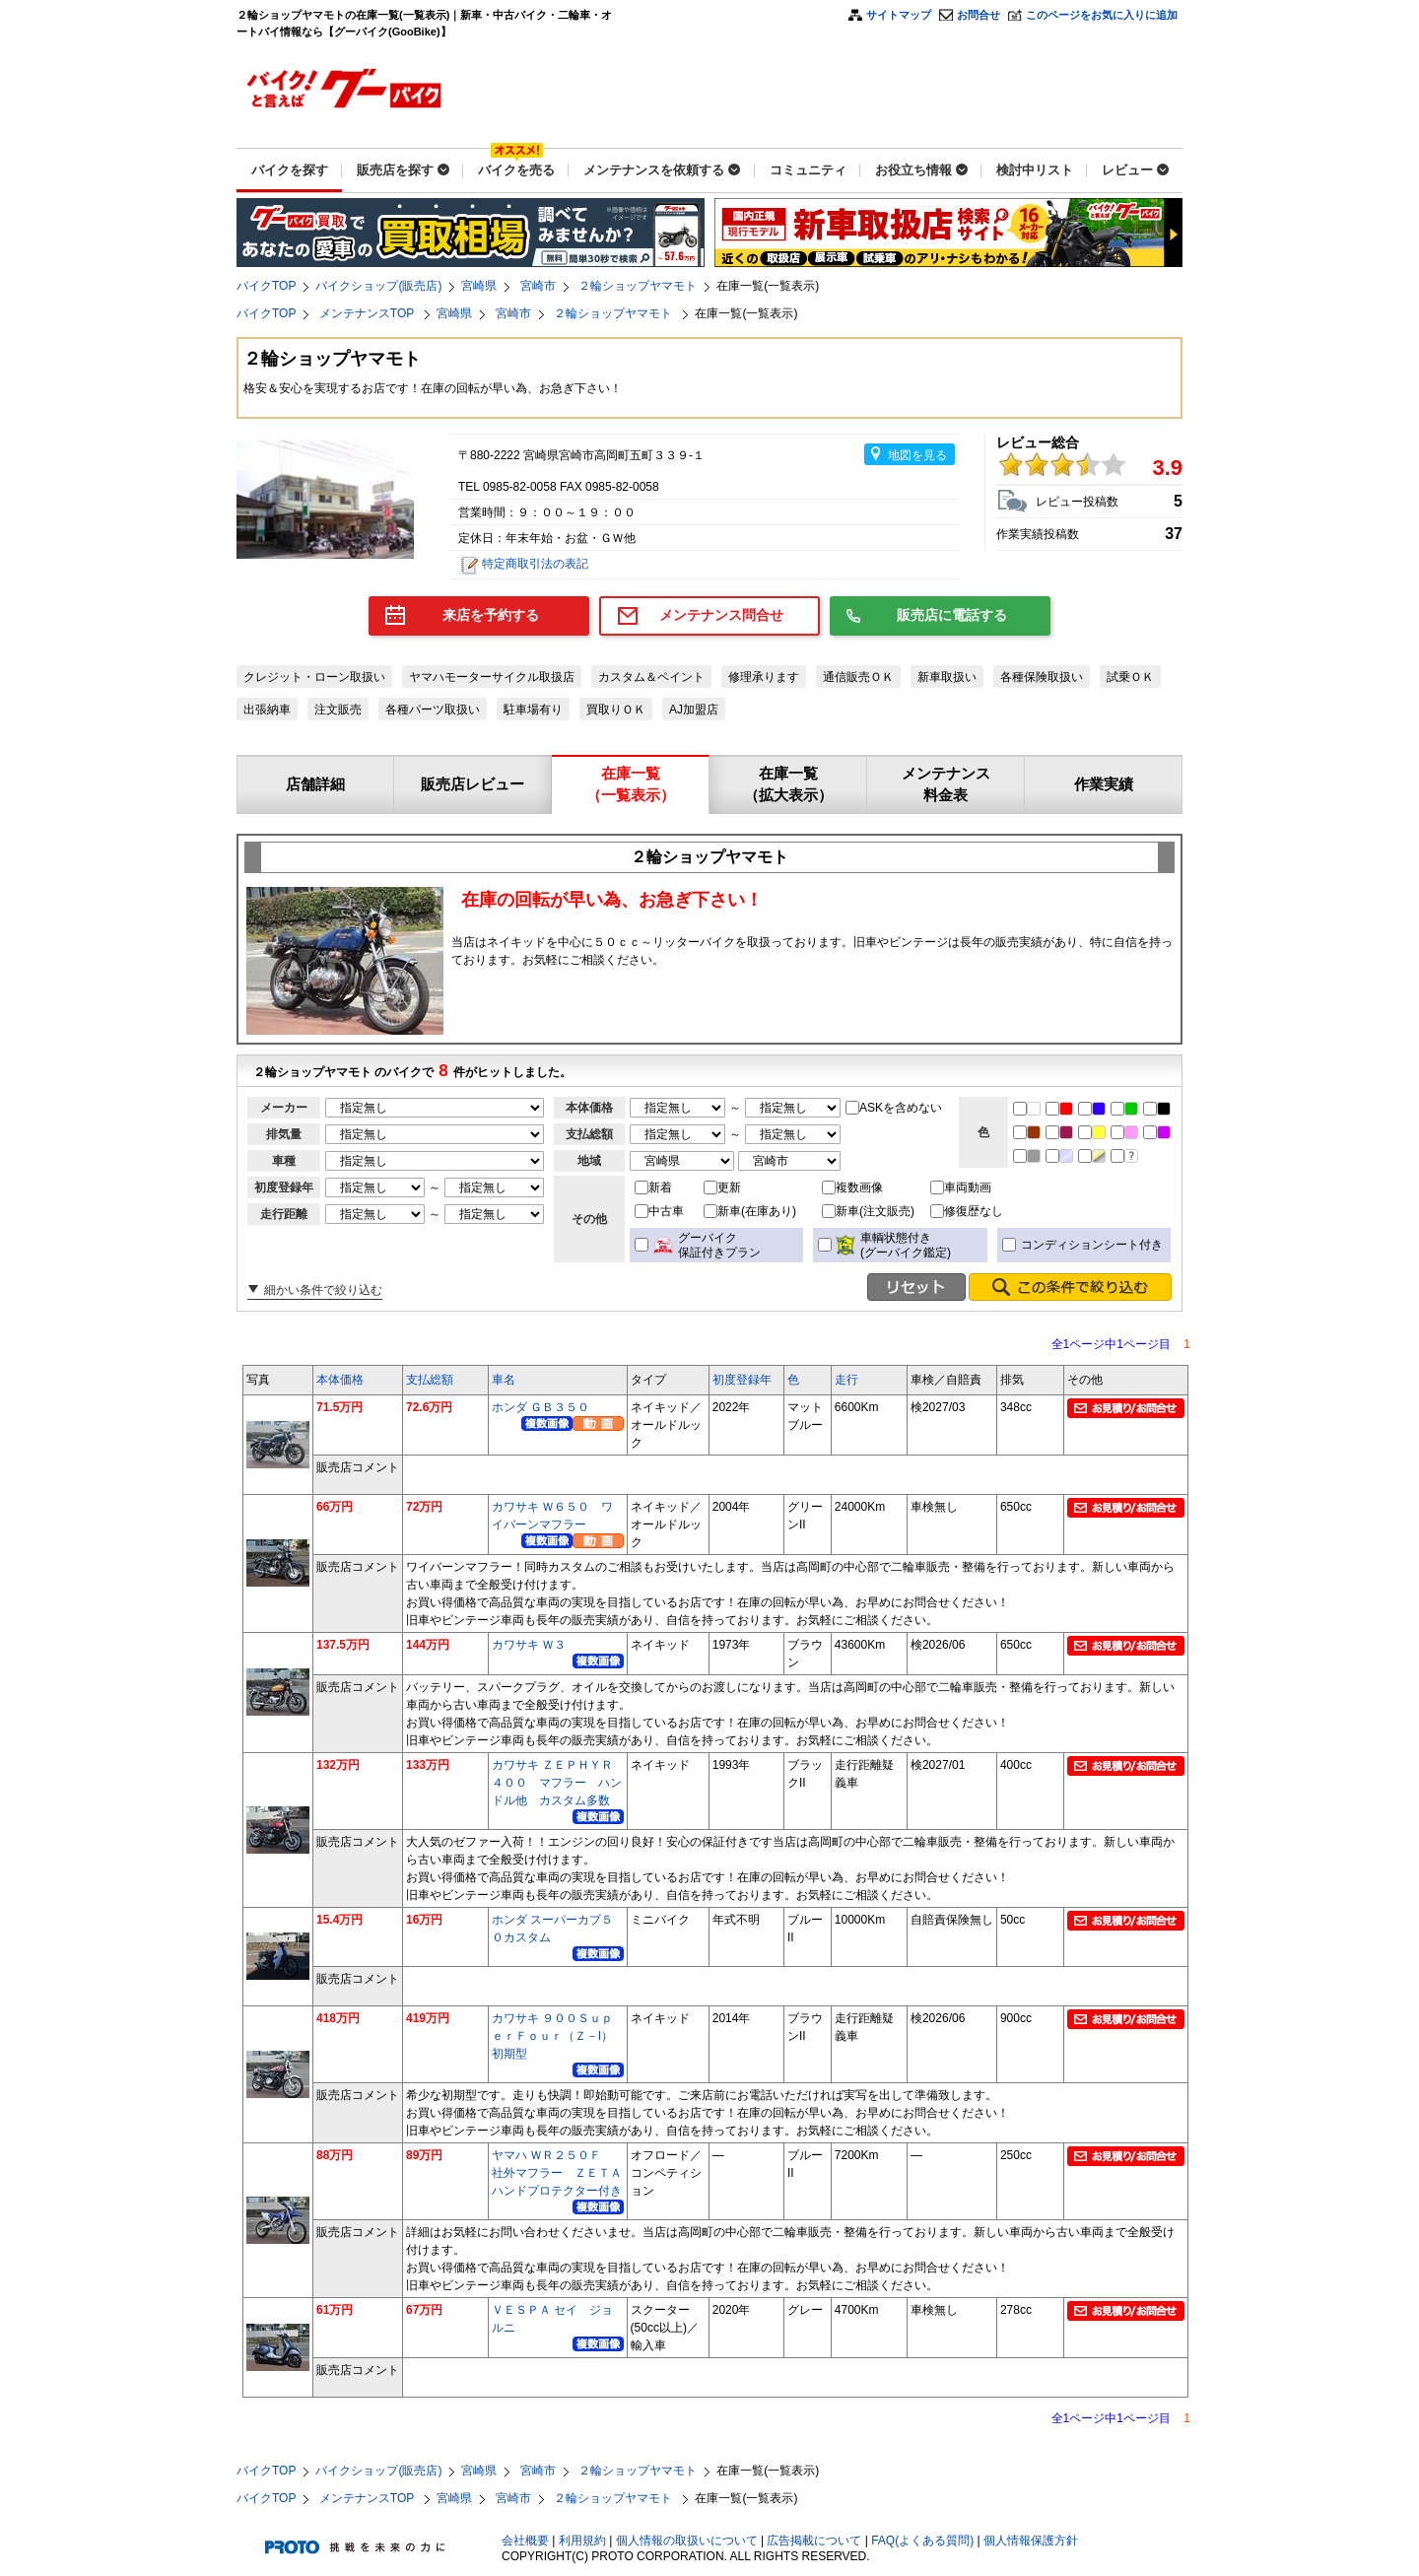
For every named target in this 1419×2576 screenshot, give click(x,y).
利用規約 (582, 2540)
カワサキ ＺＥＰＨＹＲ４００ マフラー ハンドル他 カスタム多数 (557, 1782)
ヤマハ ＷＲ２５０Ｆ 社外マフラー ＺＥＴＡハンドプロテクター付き (557, 2173)
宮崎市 (538, 286)
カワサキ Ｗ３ (529, 1645)
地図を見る (917, 455)
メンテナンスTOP (368, 313)
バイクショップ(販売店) (378, 286)
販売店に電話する (952, 615)
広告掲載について (814, 2540)
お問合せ (978, 15)
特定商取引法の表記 (535, 564)
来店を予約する (490, 615)
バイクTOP (266, 286)
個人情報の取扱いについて (687, 2540)
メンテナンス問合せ (721, 615)
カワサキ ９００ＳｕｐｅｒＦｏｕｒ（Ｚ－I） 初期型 (558, 2036)
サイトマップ (898, 15)
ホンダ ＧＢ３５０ (540, 1407)
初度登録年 (742, 1380)
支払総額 (429, 1380)
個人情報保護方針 (1030, 2540)
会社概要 (525, 2540)
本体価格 (340, 1380)
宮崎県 (479, 286)
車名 (503, 1380)
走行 (846, 1380)
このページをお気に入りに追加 (1102, 15)
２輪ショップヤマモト (637, 286)
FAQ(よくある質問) (922, 2540)
